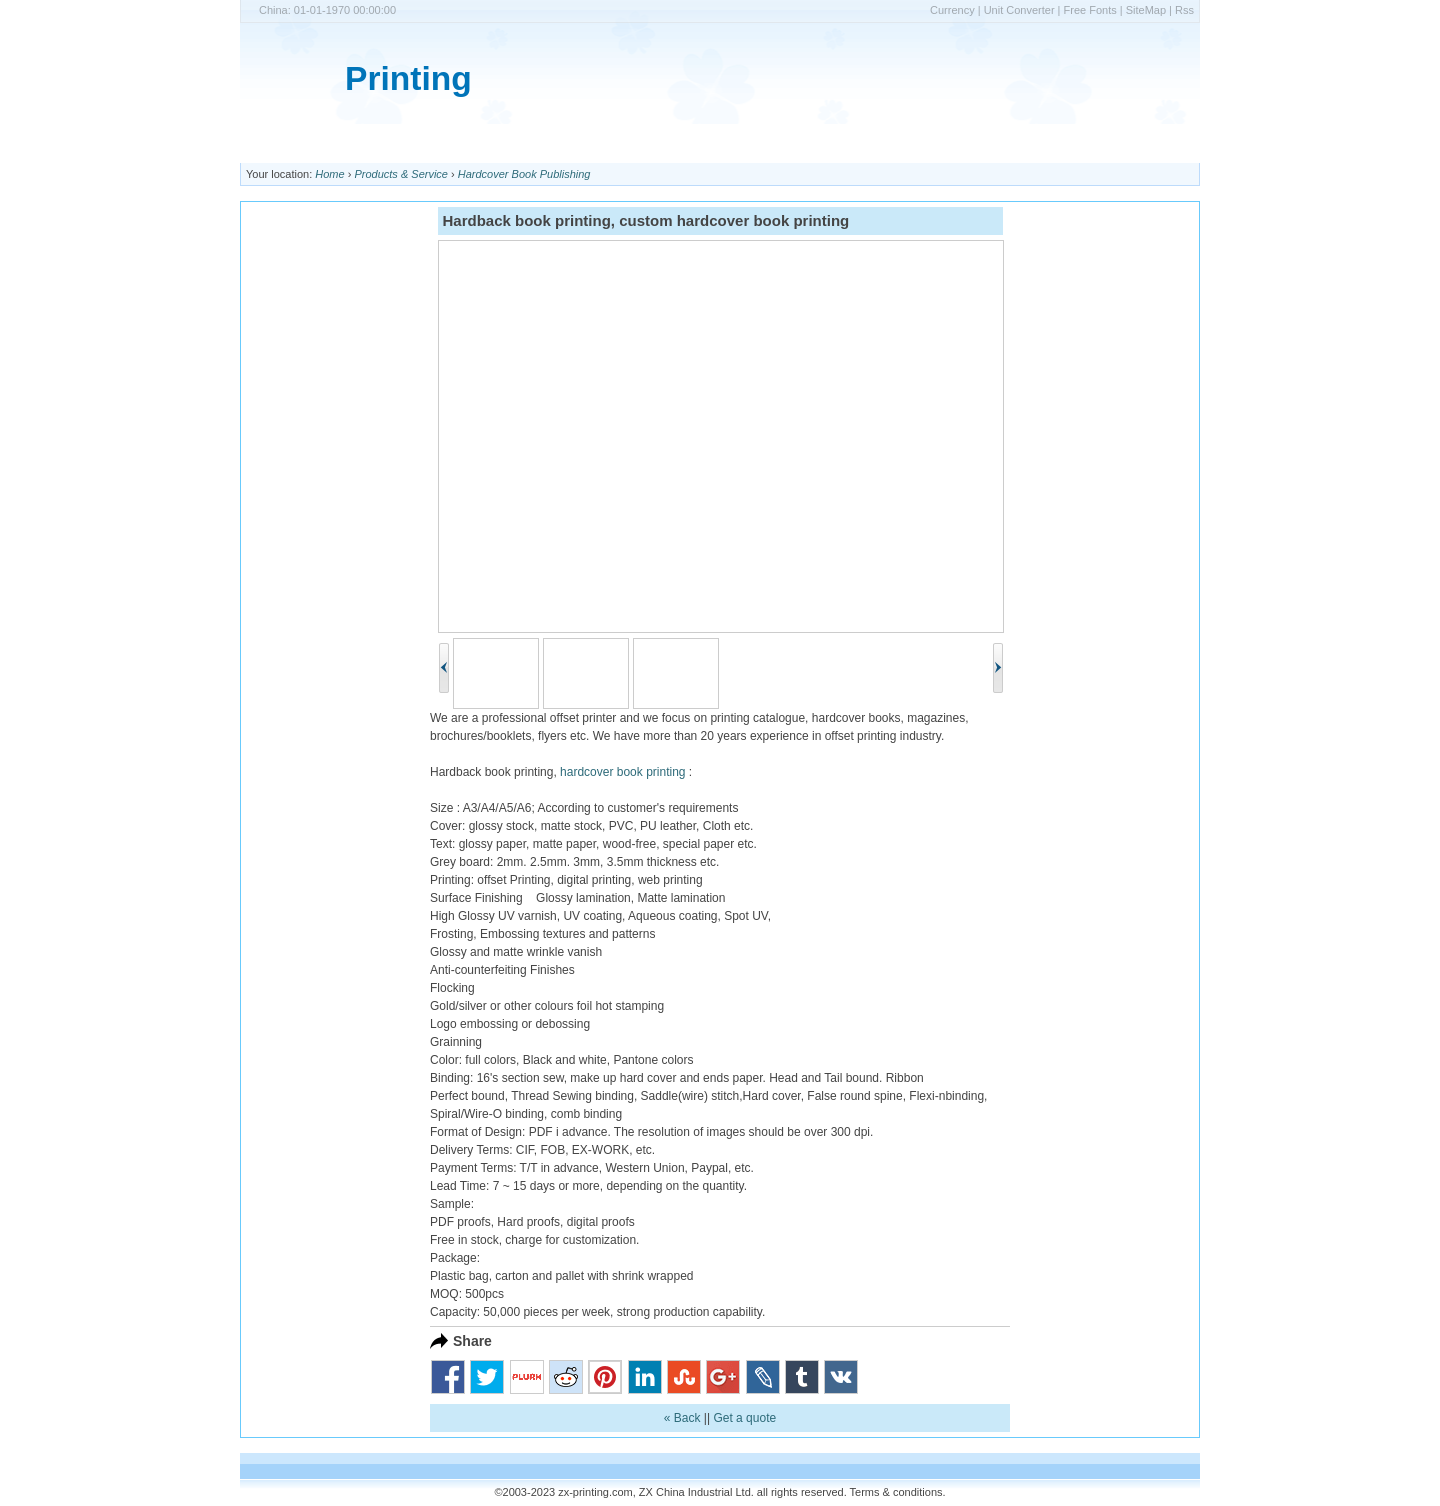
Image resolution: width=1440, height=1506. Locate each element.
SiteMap (1146, 10)
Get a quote (744, 1418)
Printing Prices (352, 144)
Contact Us (714, 144)
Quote (857, 144)
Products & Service (401, 174)
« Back (682, 1418)
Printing (408, 78)
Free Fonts (1090, 10)
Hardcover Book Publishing (524, 174)
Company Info (461, 144)
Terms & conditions (896, 1492)
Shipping (632, 144)
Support (793, 144)
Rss (1184, 10)
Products (555, 144)
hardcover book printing (622, 772)
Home (268, 144)
